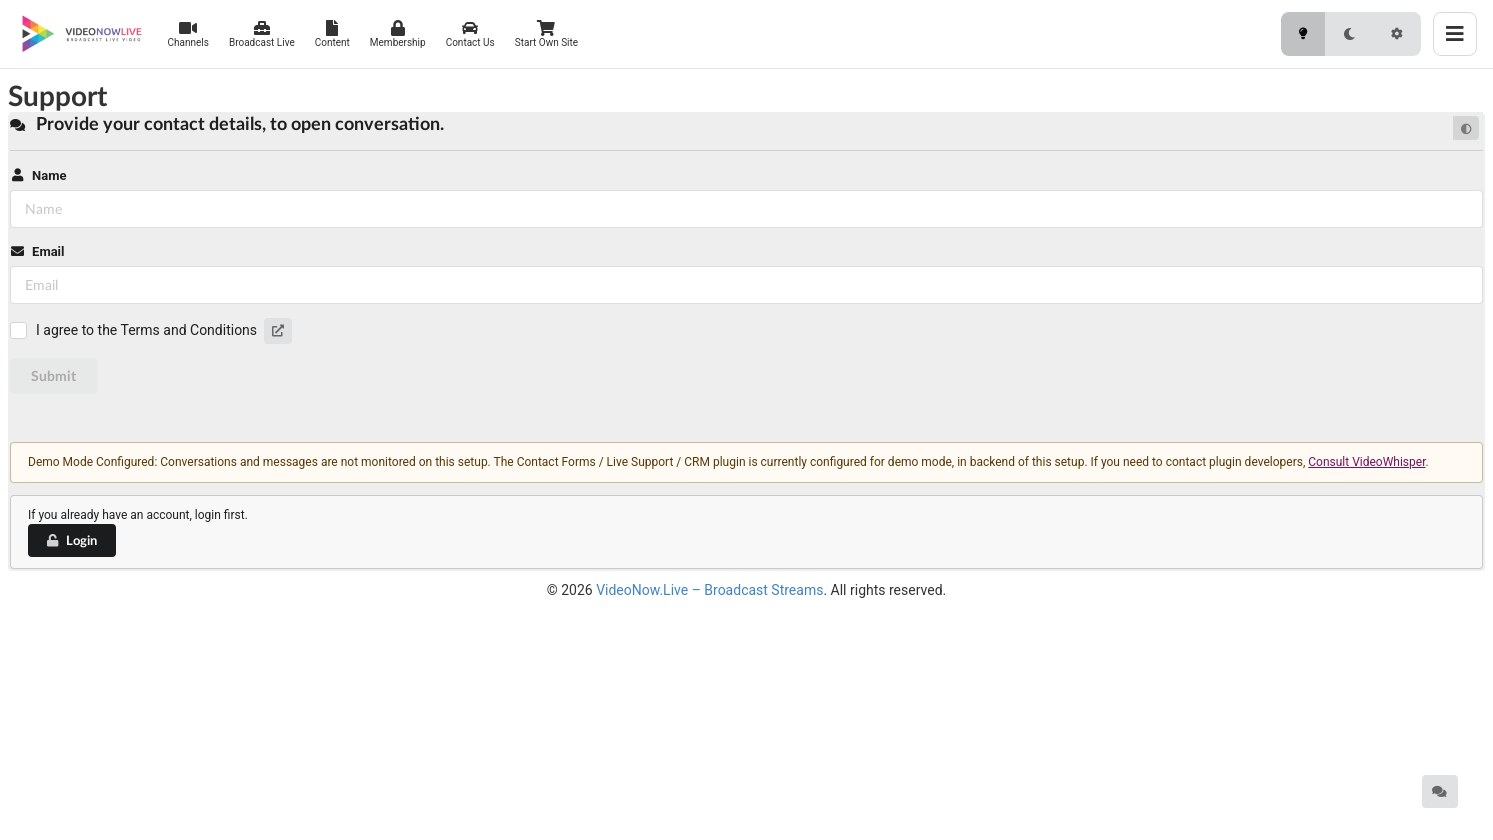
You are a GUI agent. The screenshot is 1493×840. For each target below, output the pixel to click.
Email (37, 251)
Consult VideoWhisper (1366, 462)
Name (38, 175)
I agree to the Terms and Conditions (146, 330)
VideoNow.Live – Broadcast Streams (709, 590)
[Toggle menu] (1455, 34)
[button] (278, 331)
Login (71, 540)
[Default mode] (1466, 128)
